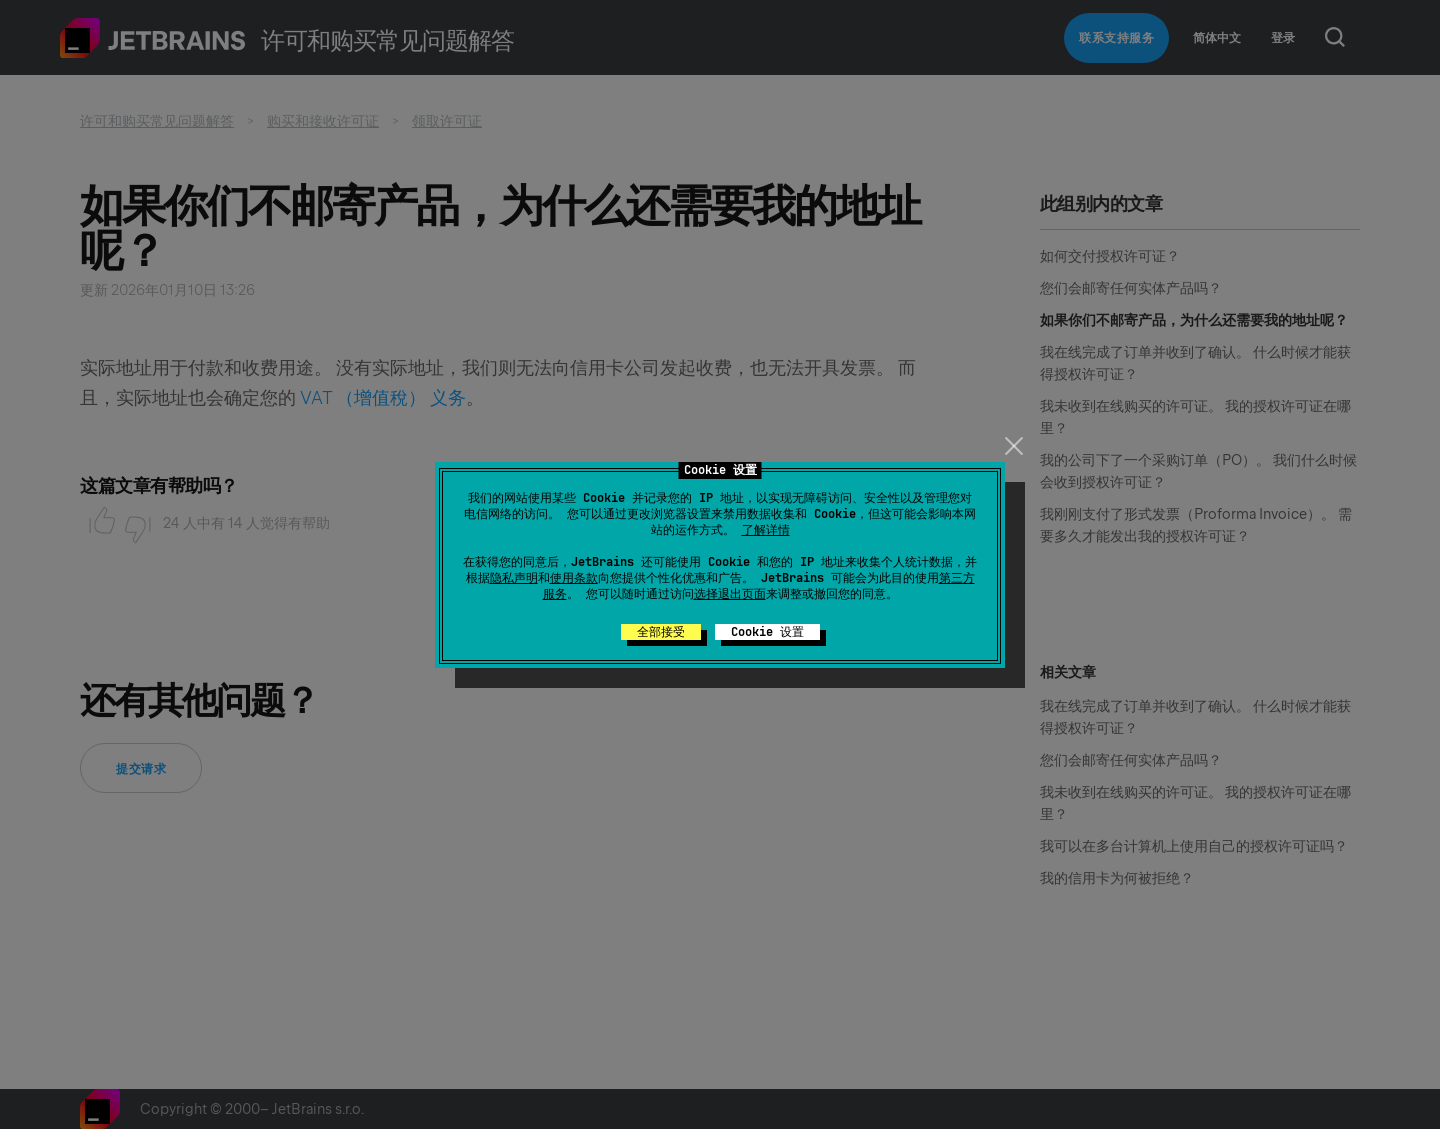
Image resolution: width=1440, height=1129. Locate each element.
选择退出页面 (730, 594)
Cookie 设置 (767, 632)
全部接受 (661, 632)
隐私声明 (514, 578)
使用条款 (574, 578)
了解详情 (766, 530)
